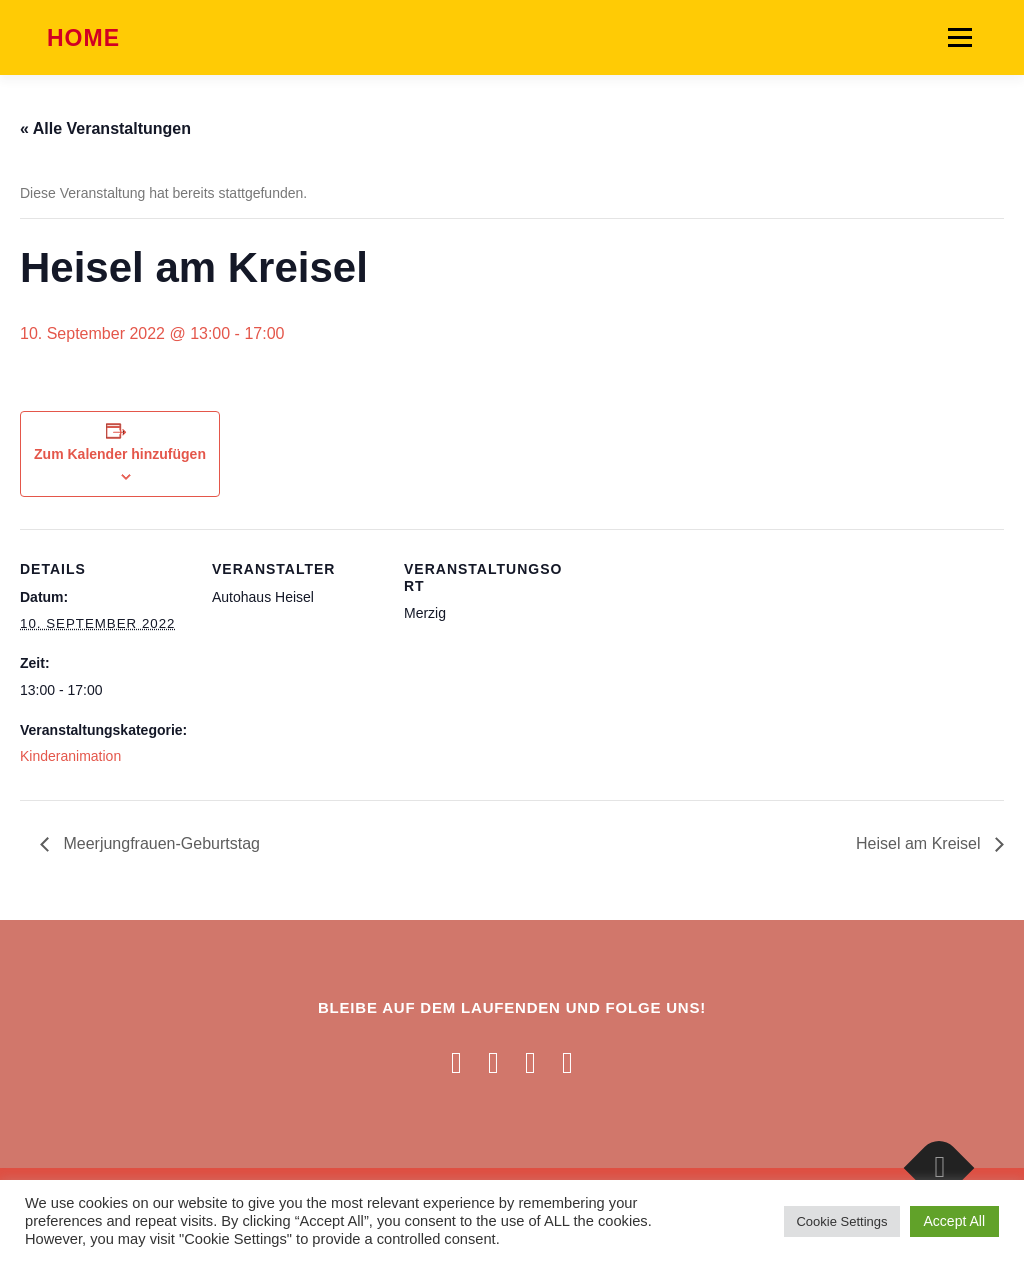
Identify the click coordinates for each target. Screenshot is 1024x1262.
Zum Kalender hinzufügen (120, 454)
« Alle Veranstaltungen (105, 128)
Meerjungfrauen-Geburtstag (159, 843)
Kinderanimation (70, 756)
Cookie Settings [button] (841, 1221)
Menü (959, 37)
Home (83, 39)
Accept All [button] (954, 1221)
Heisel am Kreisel (920, 843)
